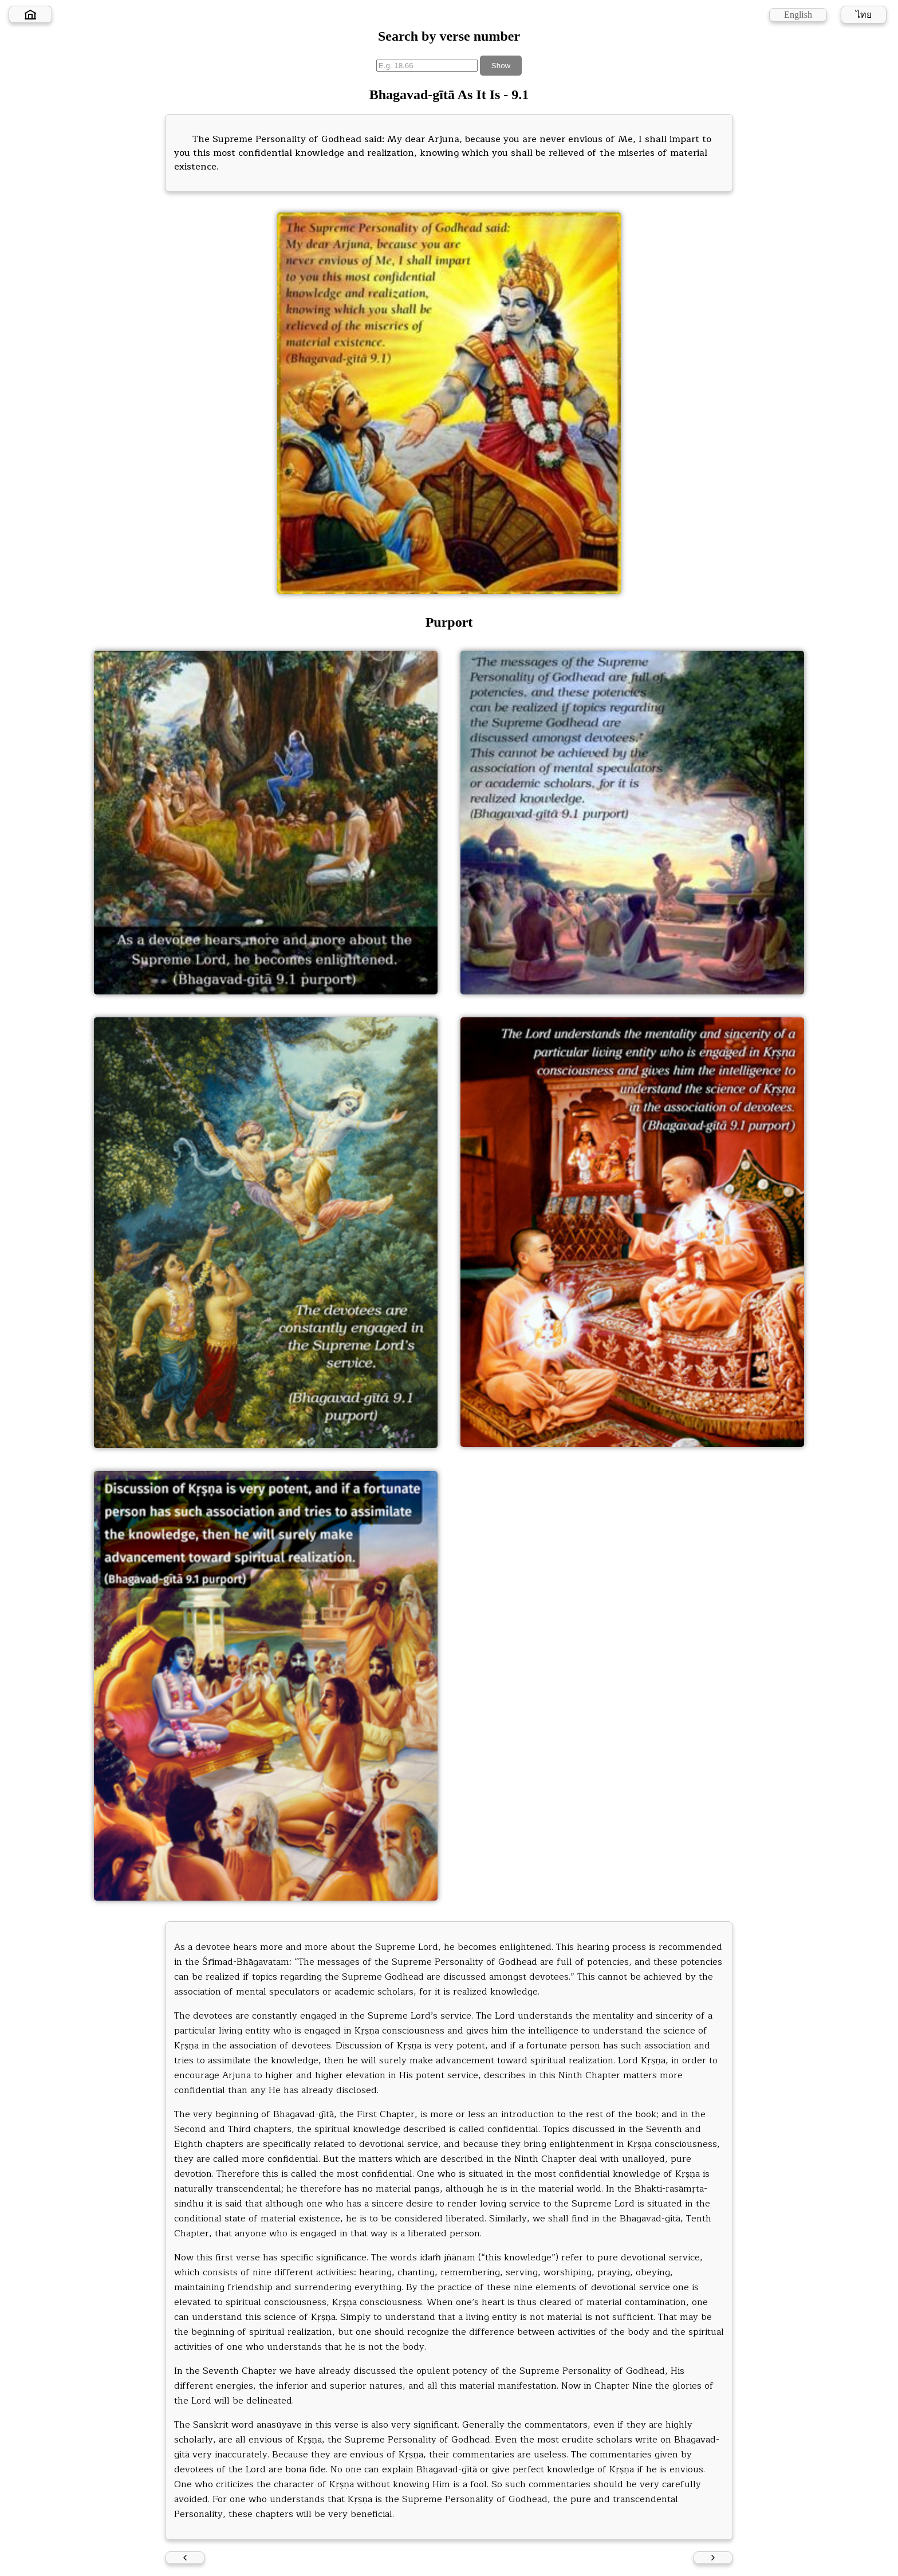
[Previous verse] (185, 2557)
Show (500, 65)
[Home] (30, 14)
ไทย (864, 14)
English (798, 14)
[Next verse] (713, 2557)
